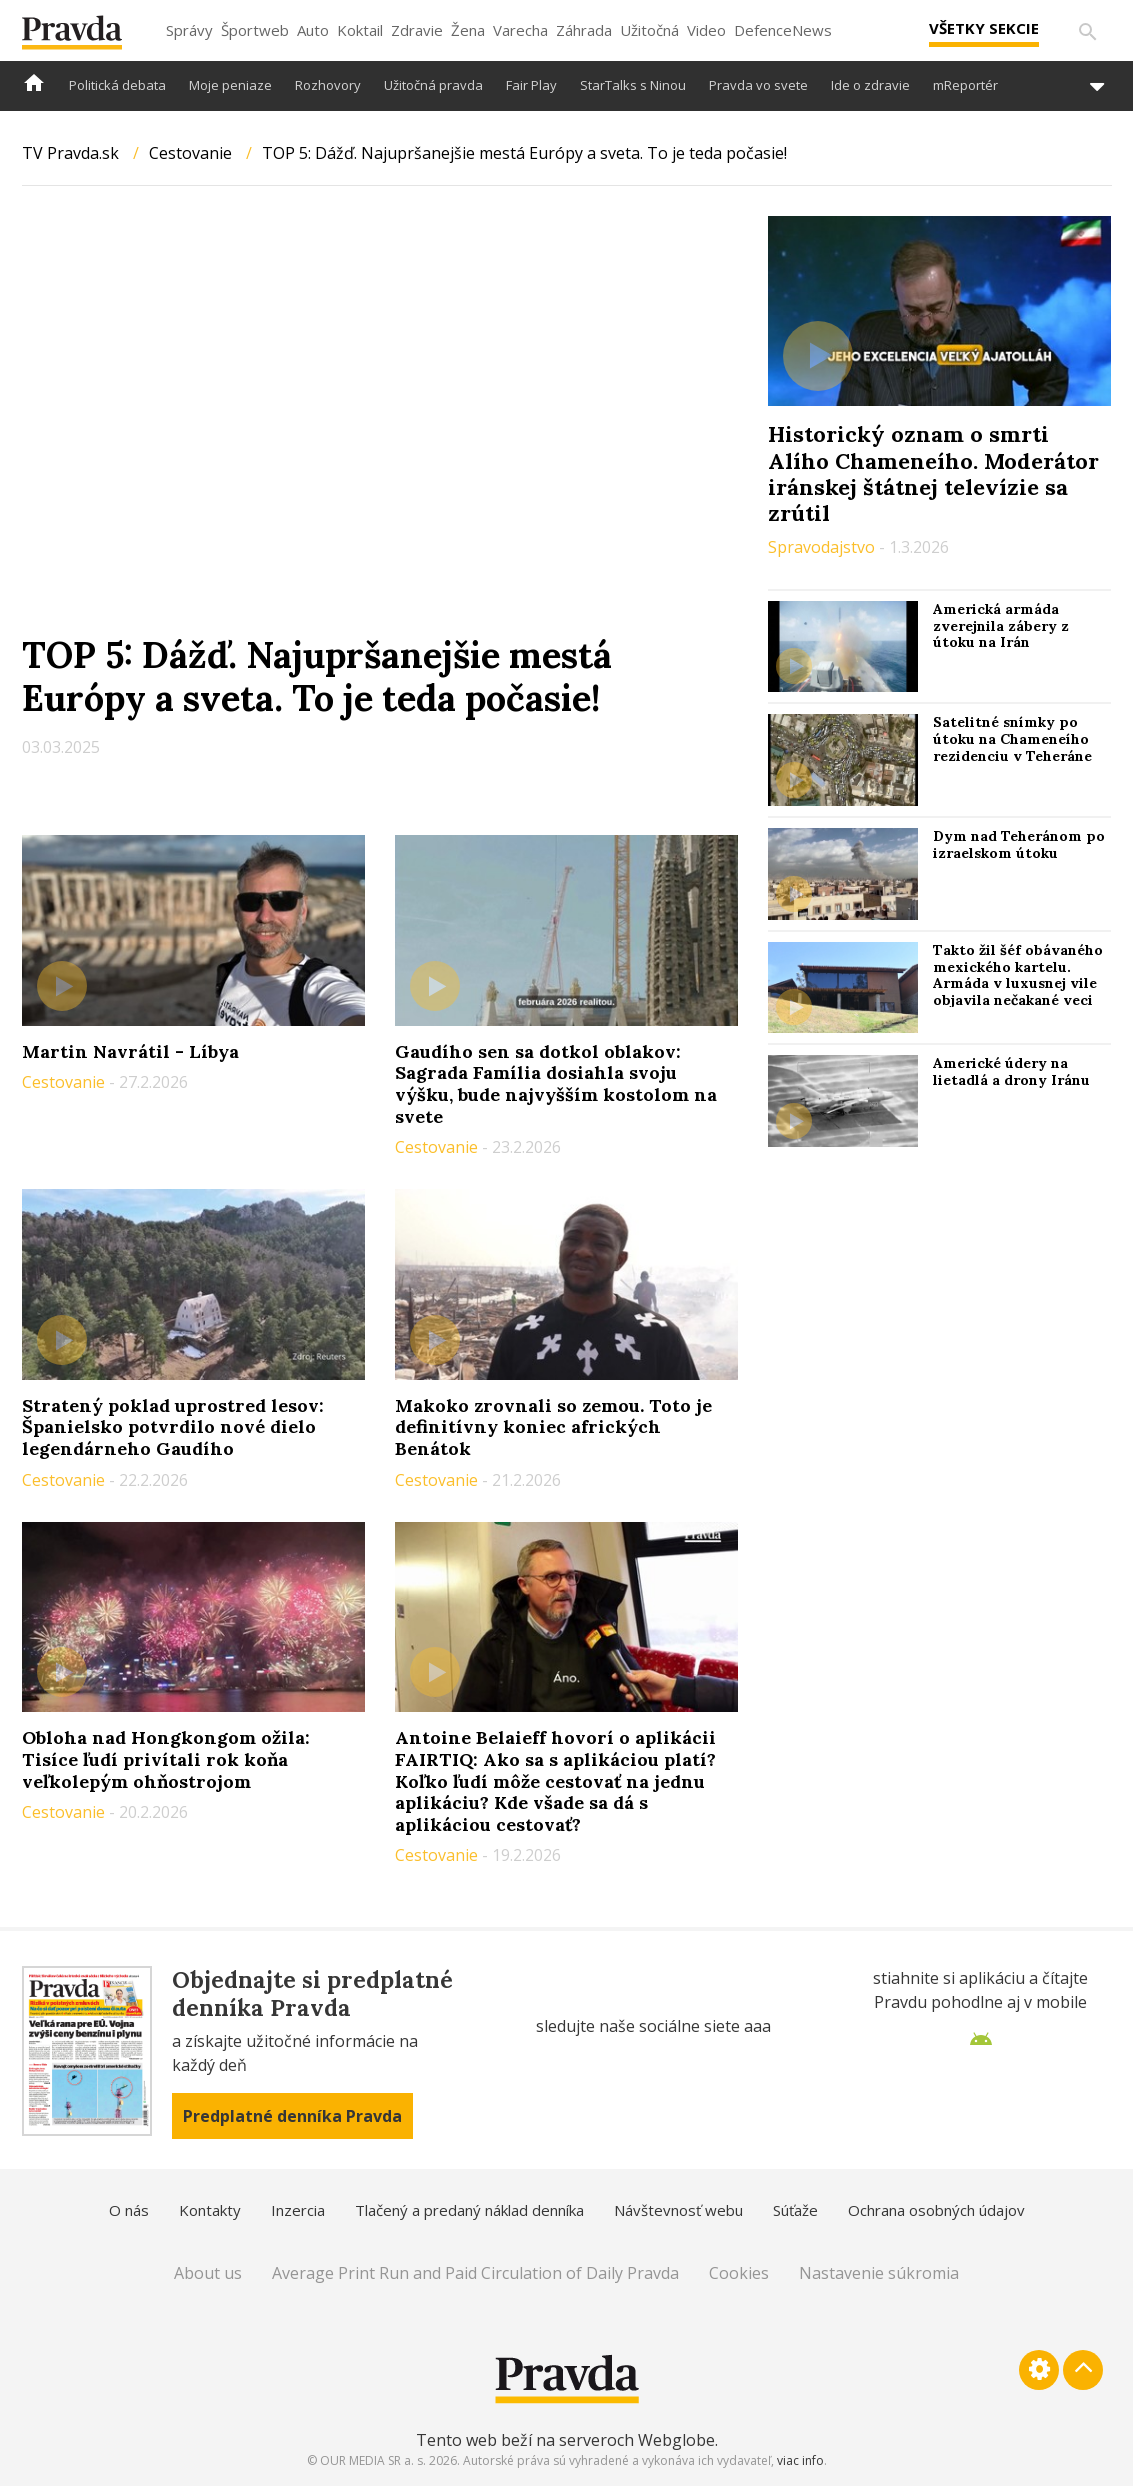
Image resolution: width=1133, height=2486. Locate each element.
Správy (189, 30)
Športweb (255, 30)
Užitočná (649, 30)
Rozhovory (328, 85)
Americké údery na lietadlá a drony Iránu (1011, 1071)
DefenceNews (783, 30)
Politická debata (117, 85)
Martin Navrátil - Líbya (130, 1051)
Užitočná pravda (433, 85)
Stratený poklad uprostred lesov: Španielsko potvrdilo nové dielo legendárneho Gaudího (173, 1427)
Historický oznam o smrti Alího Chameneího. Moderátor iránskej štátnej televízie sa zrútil (933, 473)
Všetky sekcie (984, 28)
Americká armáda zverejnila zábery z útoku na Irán (1001, 626)
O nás (129, 2210)
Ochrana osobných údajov (936, 2210)
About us (208, 2273)
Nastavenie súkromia (879, 2273)
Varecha (520, 30)
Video (706, 30)
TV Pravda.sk (70, 153)
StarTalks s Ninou (633, 85)
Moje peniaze (230, 85)
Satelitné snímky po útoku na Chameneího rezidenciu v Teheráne (1012, 739)
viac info (800, 2460)
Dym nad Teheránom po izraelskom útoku (1019, 844)
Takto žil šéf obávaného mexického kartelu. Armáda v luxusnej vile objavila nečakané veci (1018, 975)
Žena (468, 30)
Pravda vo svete (758, 85)
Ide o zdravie (870, 85)
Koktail (360, 30)
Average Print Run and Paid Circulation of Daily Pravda (475, 2273)
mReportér (965, 85)
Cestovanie (190, 153)
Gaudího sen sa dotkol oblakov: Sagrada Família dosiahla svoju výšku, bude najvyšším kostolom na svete (556, 1084)
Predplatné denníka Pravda (292, 2116)
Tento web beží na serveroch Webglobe (565, 2440)
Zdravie (417, 30)
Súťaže (795, 2210)
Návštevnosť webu (678, 2210)
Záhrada (584, 30)
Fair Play (531, 85)
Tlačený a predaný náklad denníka (469, 2210)
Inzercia (298, 2210)
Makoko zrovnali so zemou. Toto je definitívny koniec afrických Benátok (553, 1427)
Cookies (739, 2273)
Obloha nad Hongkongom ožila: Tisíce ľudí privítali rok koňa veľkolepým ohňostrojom (166, 1759)
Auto (313, 30)
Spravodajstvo (823, 547)
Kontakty (210, 2210)
